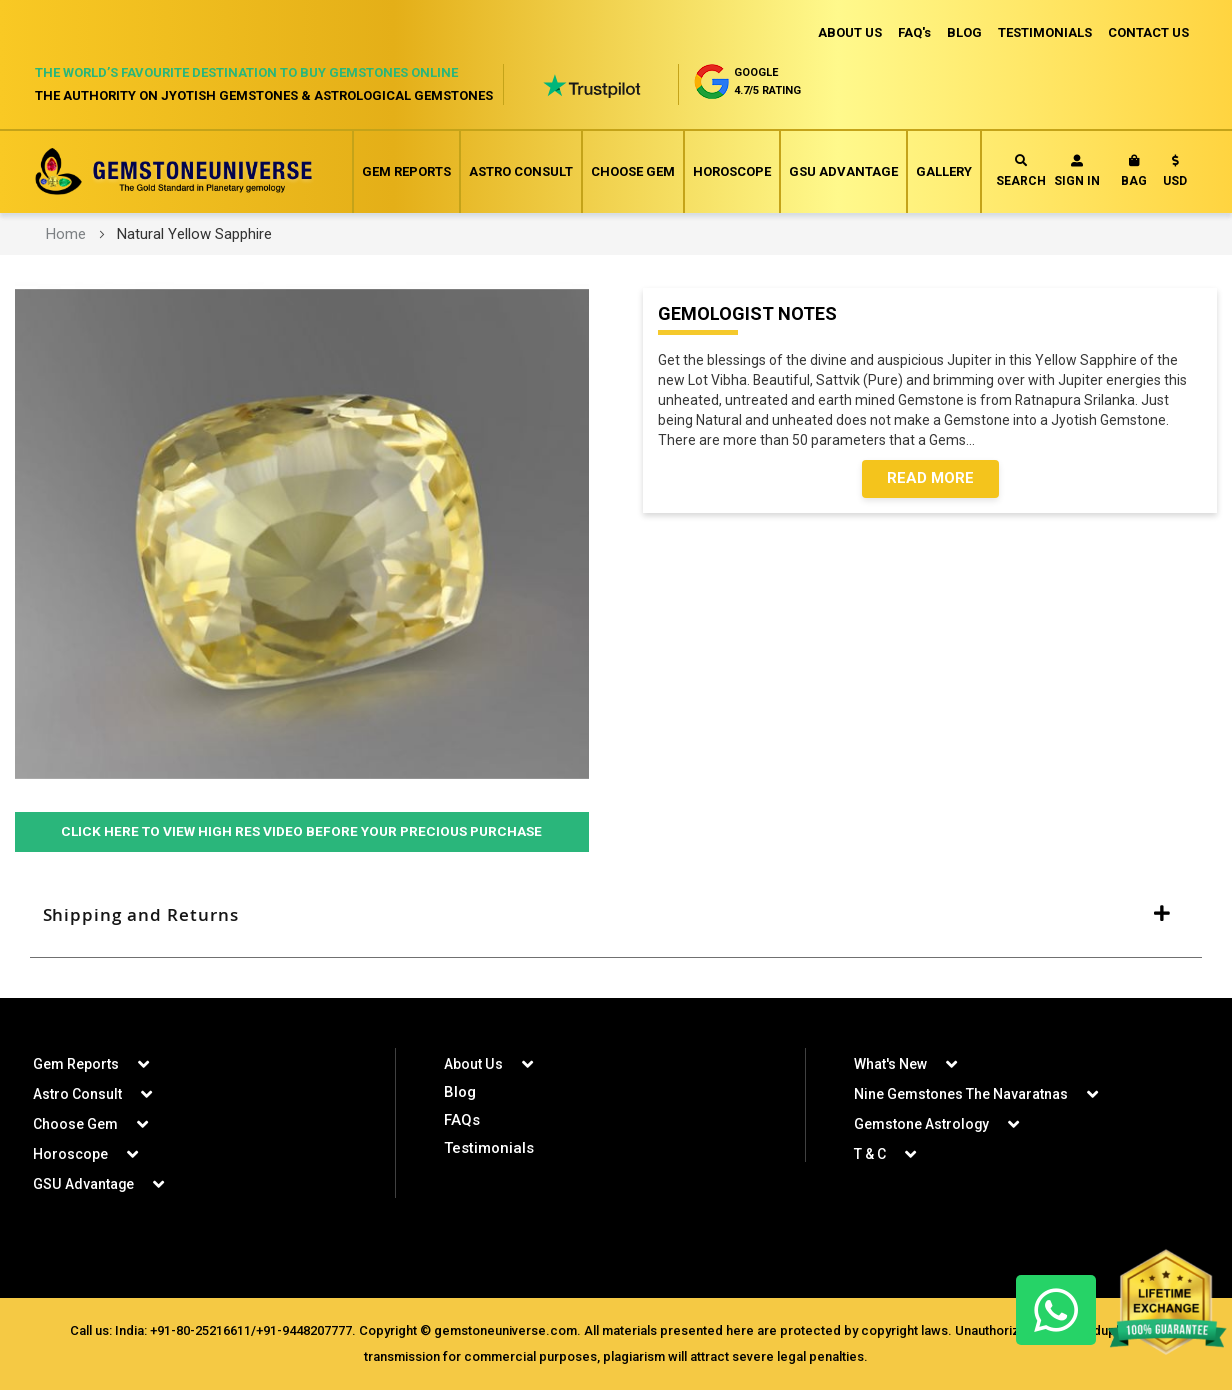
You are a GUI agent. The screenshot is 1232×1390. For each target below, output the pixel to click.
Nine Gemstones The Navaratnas (961, 1094)
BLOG (964, 32)
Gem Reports (406, 171)
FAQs (462, 1120)
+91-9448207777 (304, 1330)
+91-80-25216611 (200, 1330)
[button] (1175, 175)
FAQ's (914, 32)
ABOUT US (850, 32)
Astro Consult (521, 171)
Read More (930, 479)
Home (66, 234)
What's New (890, 1064)
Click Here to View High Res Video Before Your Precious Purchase (302, 832)
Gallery (944, 171)
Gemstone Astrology (922, 1124)
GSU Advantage (843, 171)
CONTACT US (1148, 32)
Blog (460, 1092)
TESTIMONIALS (1045, 32)
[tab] (616, 915)
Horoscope (732, 171)
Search (1021, 171)
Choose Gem (633, 171)
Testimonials (489, 1148)
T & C (870, 1154)
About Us (473, 1064)
